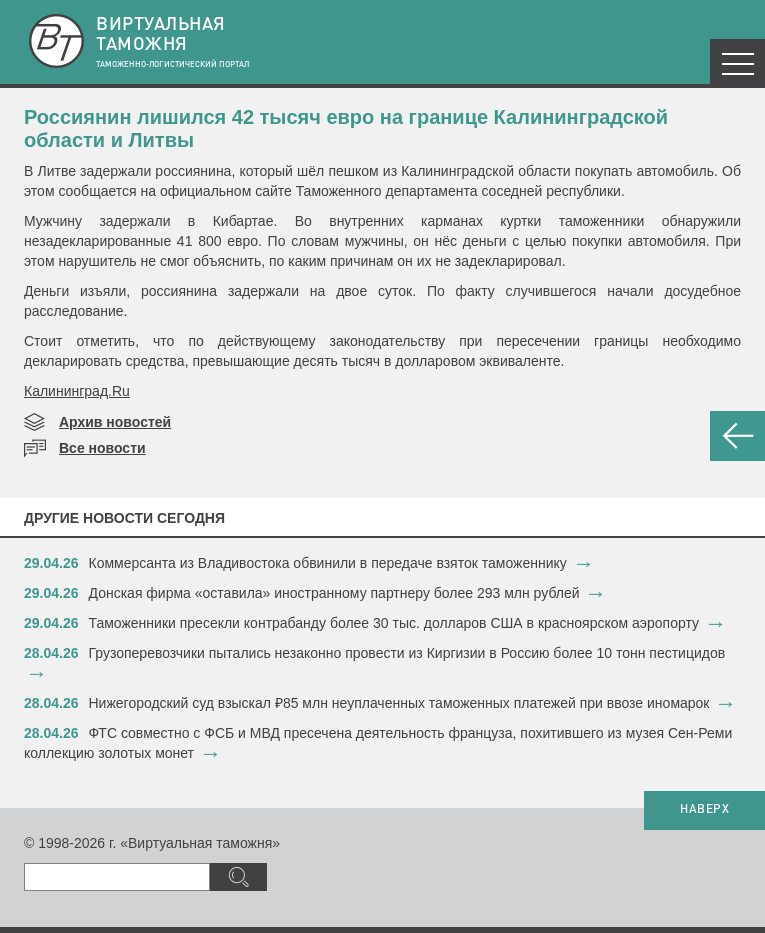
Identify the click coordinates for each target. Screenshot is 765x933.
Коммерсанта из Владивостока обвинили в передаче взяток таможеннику (328, 563)
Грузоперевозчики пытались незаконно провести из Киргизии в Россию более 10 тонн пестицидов (407, 653)
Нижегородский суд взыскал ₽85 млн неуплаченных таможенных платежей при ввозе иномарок (399, 703)
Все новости (102, 448)
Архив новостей (115, 422)
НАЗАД (737, 436)
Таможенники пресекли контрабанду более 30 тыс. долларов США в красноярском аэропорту (394, 623)
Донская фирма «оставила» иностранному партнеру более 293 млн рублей (334, 593)
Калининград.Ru (77, 391)
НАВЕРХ (704, 810)
